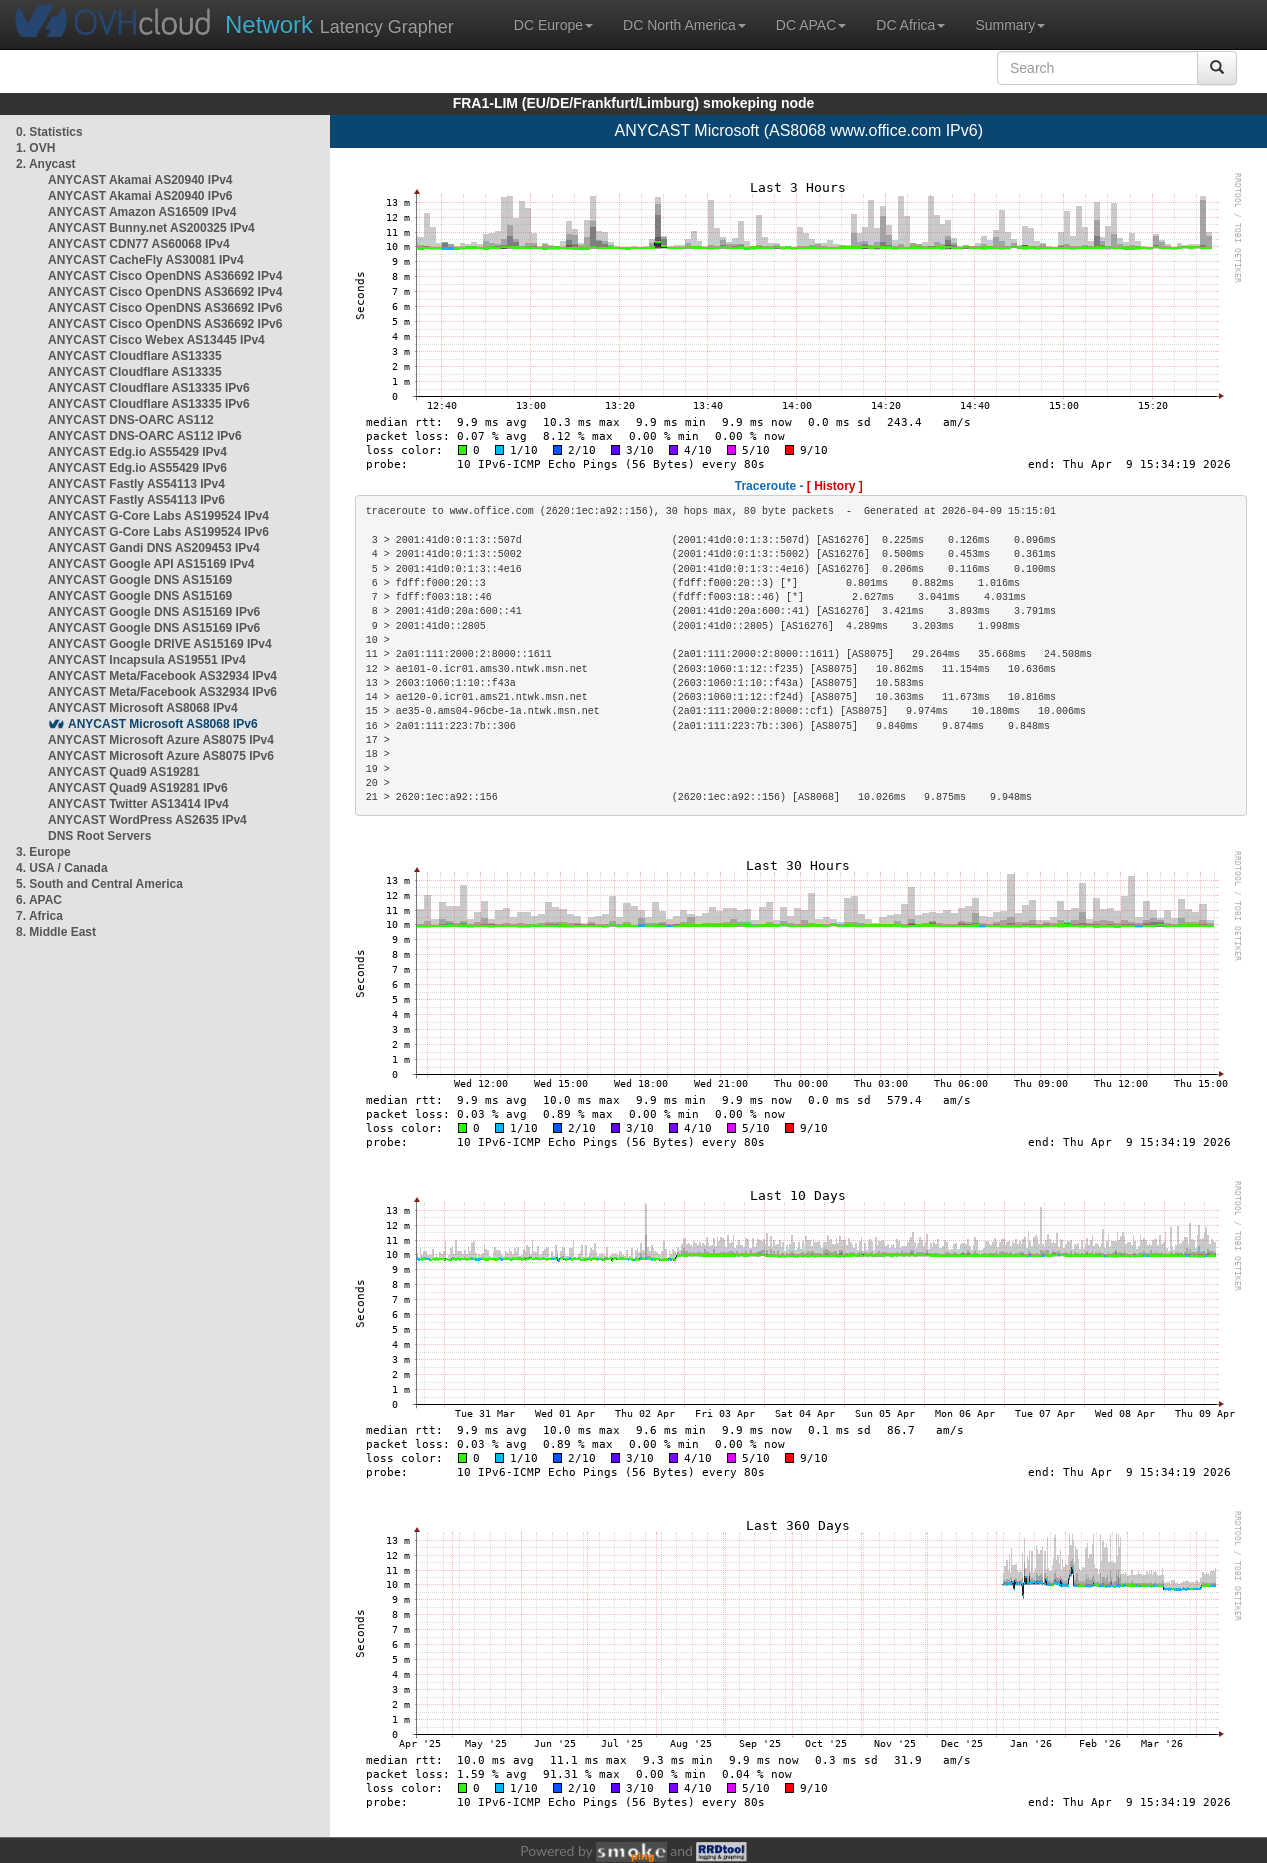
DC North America (684, 25)
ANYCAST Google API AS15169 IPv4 (151, 564)
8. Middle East (56, 932)
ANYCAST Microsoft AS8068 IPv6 (163, 724)
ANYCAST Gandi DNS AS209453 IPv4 (154, 548)
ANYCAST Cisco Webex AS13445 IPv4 (156, 340)
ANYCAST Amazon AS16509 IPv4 (142, 212)
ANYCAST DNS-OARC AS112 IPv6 (145, 436)
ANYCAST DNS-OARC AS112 (131, 420)
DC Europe (553, 25)
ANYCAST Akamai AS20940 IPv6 (140, 196)
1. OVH (35, 148)
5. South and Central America (99, 884)
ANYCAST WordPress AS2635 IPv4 (147, 820)
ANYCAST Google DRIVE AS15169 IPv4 (160, 644)
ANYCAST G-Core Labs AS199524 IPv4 (158, 516)
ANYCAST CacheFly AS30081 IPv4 (146, 260)
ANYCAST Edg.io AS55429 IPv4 (137, 452)
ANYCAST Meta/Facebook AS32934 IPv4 (162, 676)
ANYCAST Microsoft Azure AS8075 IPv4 (161, 740)
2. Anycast (46, 164)
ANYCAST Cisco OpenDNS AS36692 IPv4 (165, 276)
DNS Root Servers (99, 836)
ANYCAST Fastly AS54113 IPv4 (136, 484)
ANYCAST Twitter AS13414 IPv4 (138, 804)
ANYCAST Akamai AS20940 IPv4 (140, 180)
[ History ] (835, 486)
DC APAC (811, 25)
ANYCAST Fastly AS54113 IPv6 (136, 500)
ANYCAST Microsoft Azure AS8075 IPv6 (161, 756)
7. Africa (39, 916)
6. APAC (39, 900)
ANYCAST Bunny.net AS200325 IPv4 (151, 228)
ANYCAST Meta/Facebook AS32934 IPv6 (162, 692)
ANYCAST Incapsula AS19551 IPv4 (147, 660)
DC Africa (910, 25)
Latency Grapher (339, 24)
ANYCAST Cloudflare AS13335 (135, 356)
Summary (1010, 25)
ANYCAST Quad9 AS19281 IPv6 (138, 788)
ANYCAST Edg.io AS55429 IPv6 (137, 468)
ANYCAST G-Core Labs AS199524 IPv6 (158, 532)
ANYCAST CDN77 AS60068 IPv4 (139, 244)
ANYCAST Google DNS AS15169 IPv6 (154, 612)
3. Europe (43, 852)
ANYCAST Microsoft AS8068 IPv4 (143, 708)
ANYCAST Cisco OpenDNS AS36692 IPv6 (165, 308)
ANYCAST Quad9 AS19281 (124, 772)
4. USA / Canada (62, 868)
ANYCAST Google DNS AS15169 (140, 580)
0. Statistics (49, 132)
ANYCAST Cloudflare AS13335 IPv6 (149, 388)
